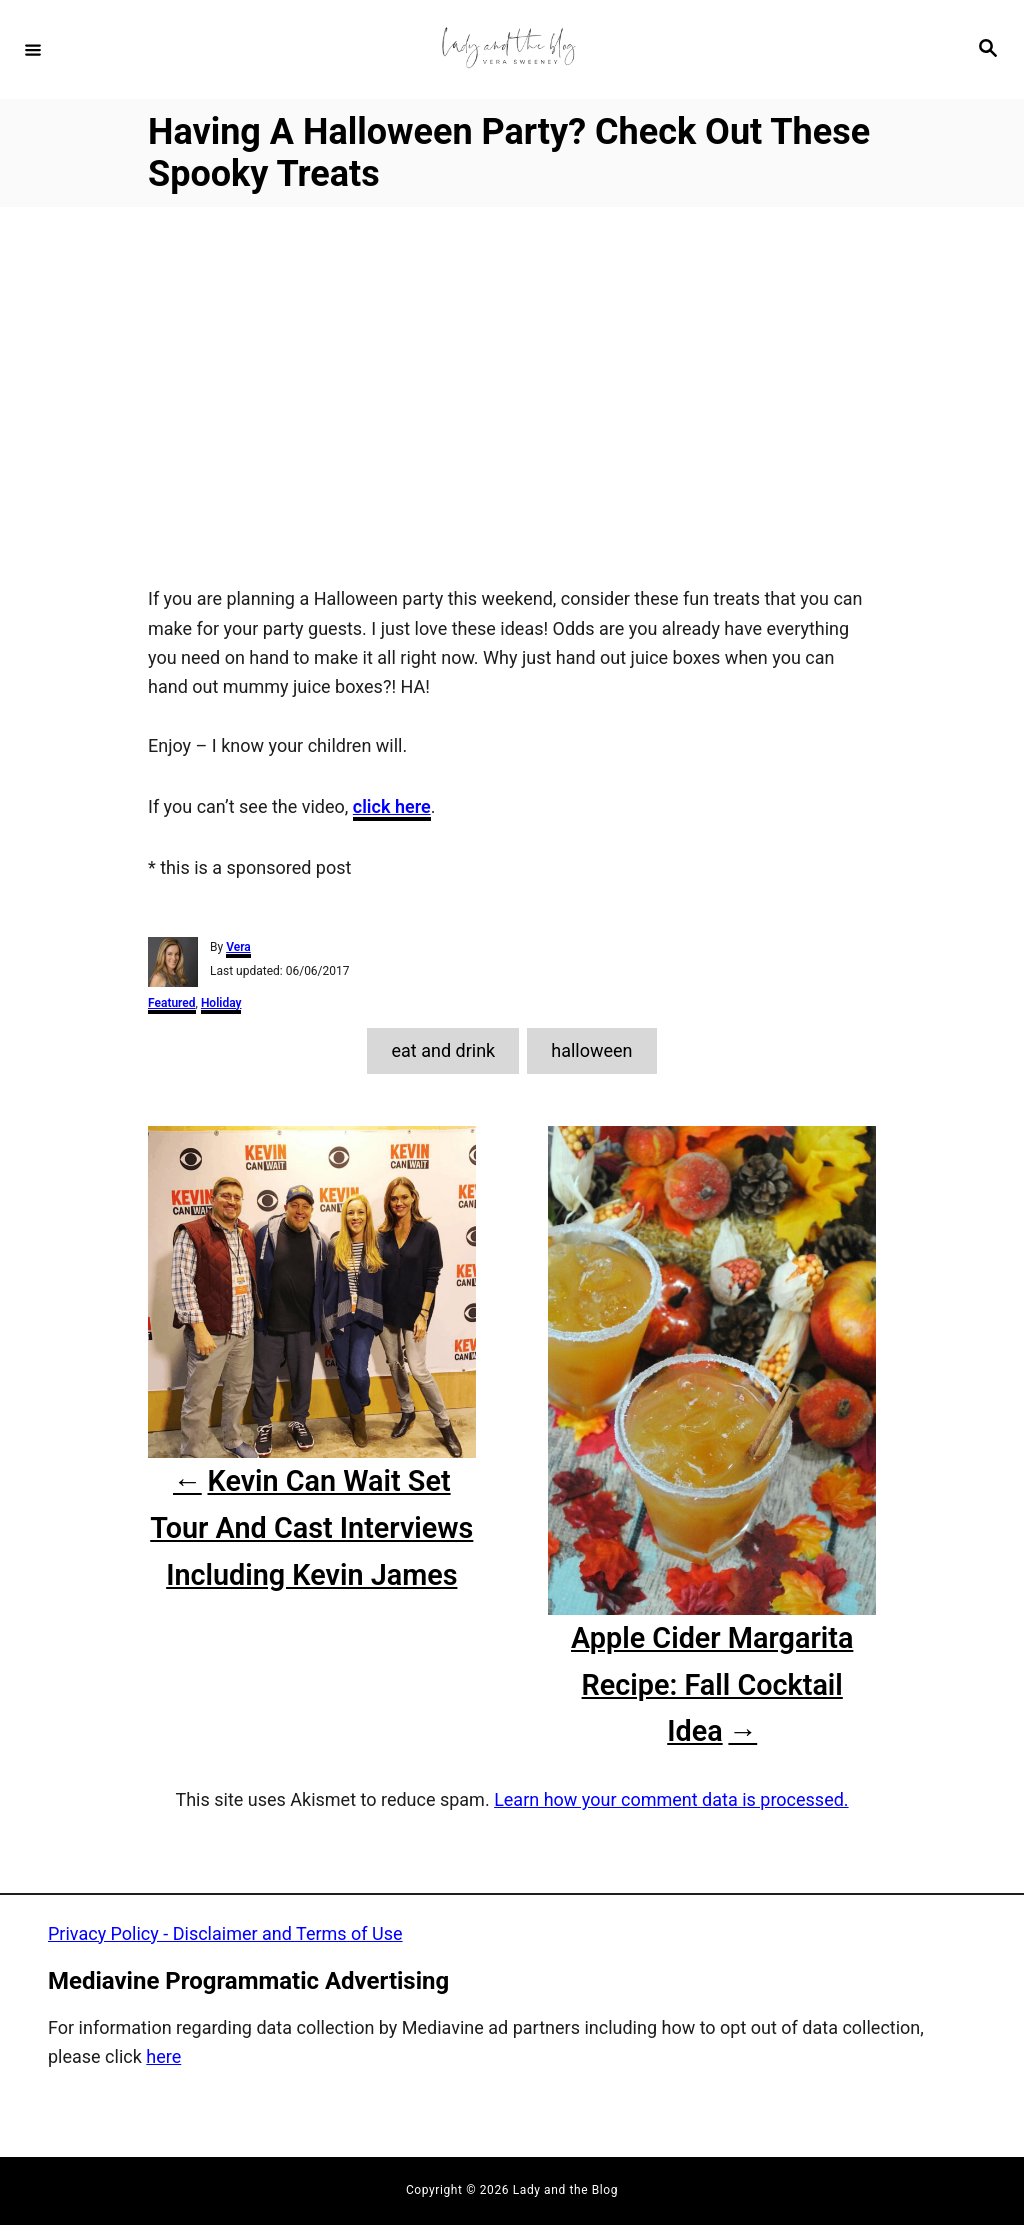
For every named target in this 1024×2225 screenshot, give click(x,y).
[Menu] (33, 49)
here (163, 2056)
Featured (172, 1003)
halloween (591, 1050)
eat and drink (443, 1050)
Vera (238, 947)
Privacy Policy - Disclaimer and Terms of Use (225, 1933)
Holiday (221, 1003)
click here (392, 806)
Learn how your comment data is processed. (671, 1799)
